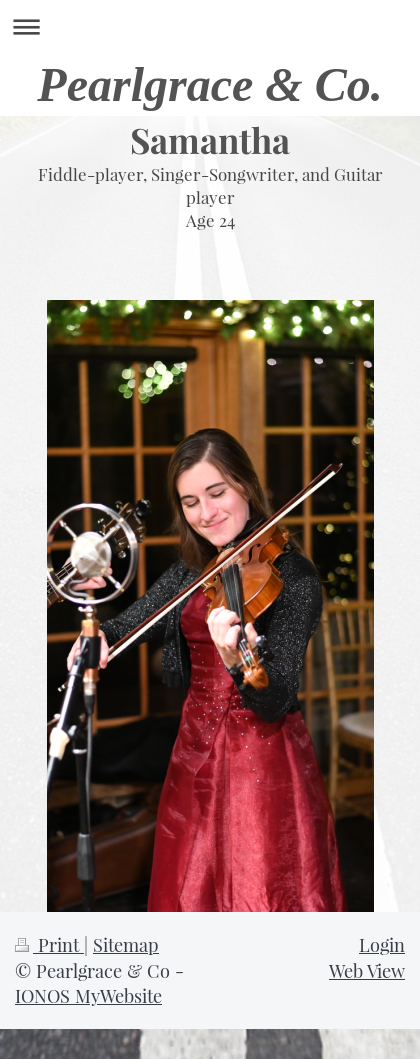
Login (382, 944)
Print (49, 944)
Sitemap (126, 944)
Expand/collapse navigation (210, 26)
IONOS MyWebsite (88, 995)
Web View (367, 970)
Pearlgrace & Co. (209, 84)
